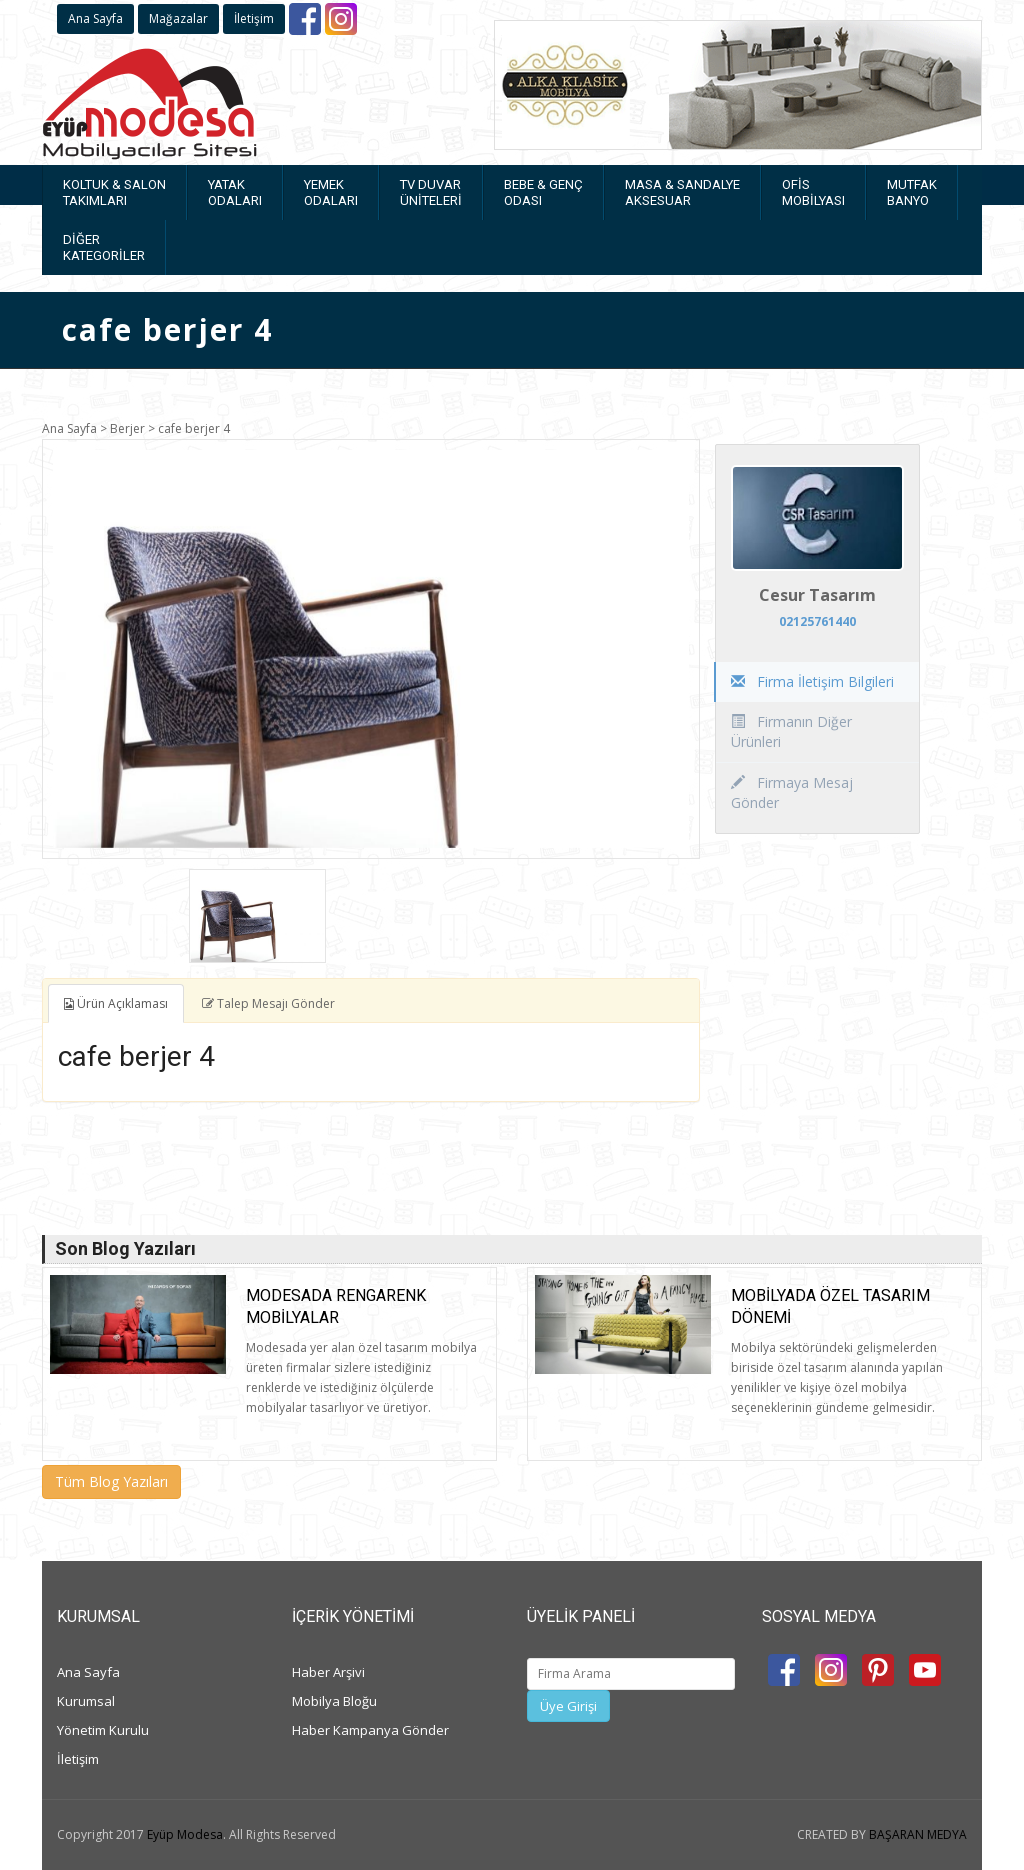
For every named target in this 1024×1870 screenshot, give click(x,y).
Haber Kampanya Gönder (370, 1730)
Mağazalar (178, 18)
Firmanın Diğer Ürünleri (791, 731)
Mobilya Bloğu (334, 1701)
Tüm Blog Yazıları (111, 1481)
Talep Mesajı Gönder (268, 1003)
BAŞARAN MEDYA (918, 1834)
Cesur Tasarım (817, 595)
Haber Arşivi (328, 1672)
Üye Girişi (568, 1706)
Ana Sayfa (95, 18)
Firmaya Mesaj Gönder (792, 792)
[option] (371, 649)
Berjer (127, 428)
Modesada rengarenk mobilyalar (336, 1306)
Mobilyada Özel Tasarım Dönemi (830, 1306)
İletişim (254, 18)
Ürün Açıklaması (116, 1003)
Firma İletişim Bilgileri (812, 681)
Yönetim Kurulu (103, 1730)
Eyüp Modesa (185, 1834)
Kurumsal (86, 1701)
